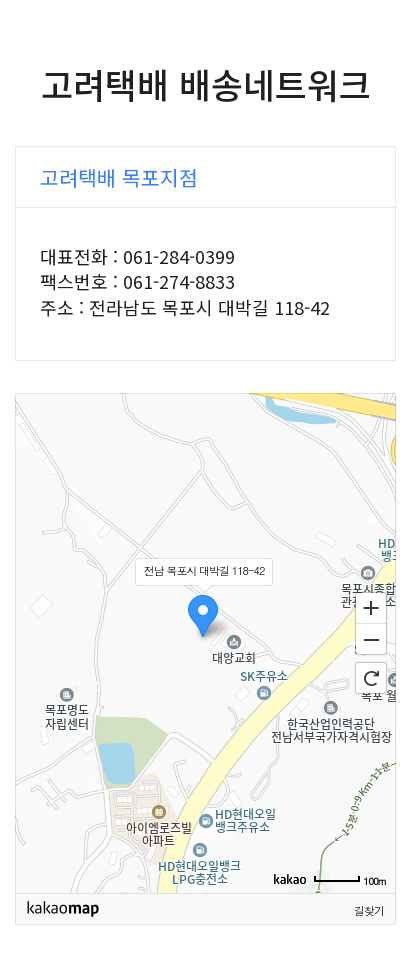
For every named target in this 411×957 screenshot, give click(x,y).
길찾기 (369, 910)
